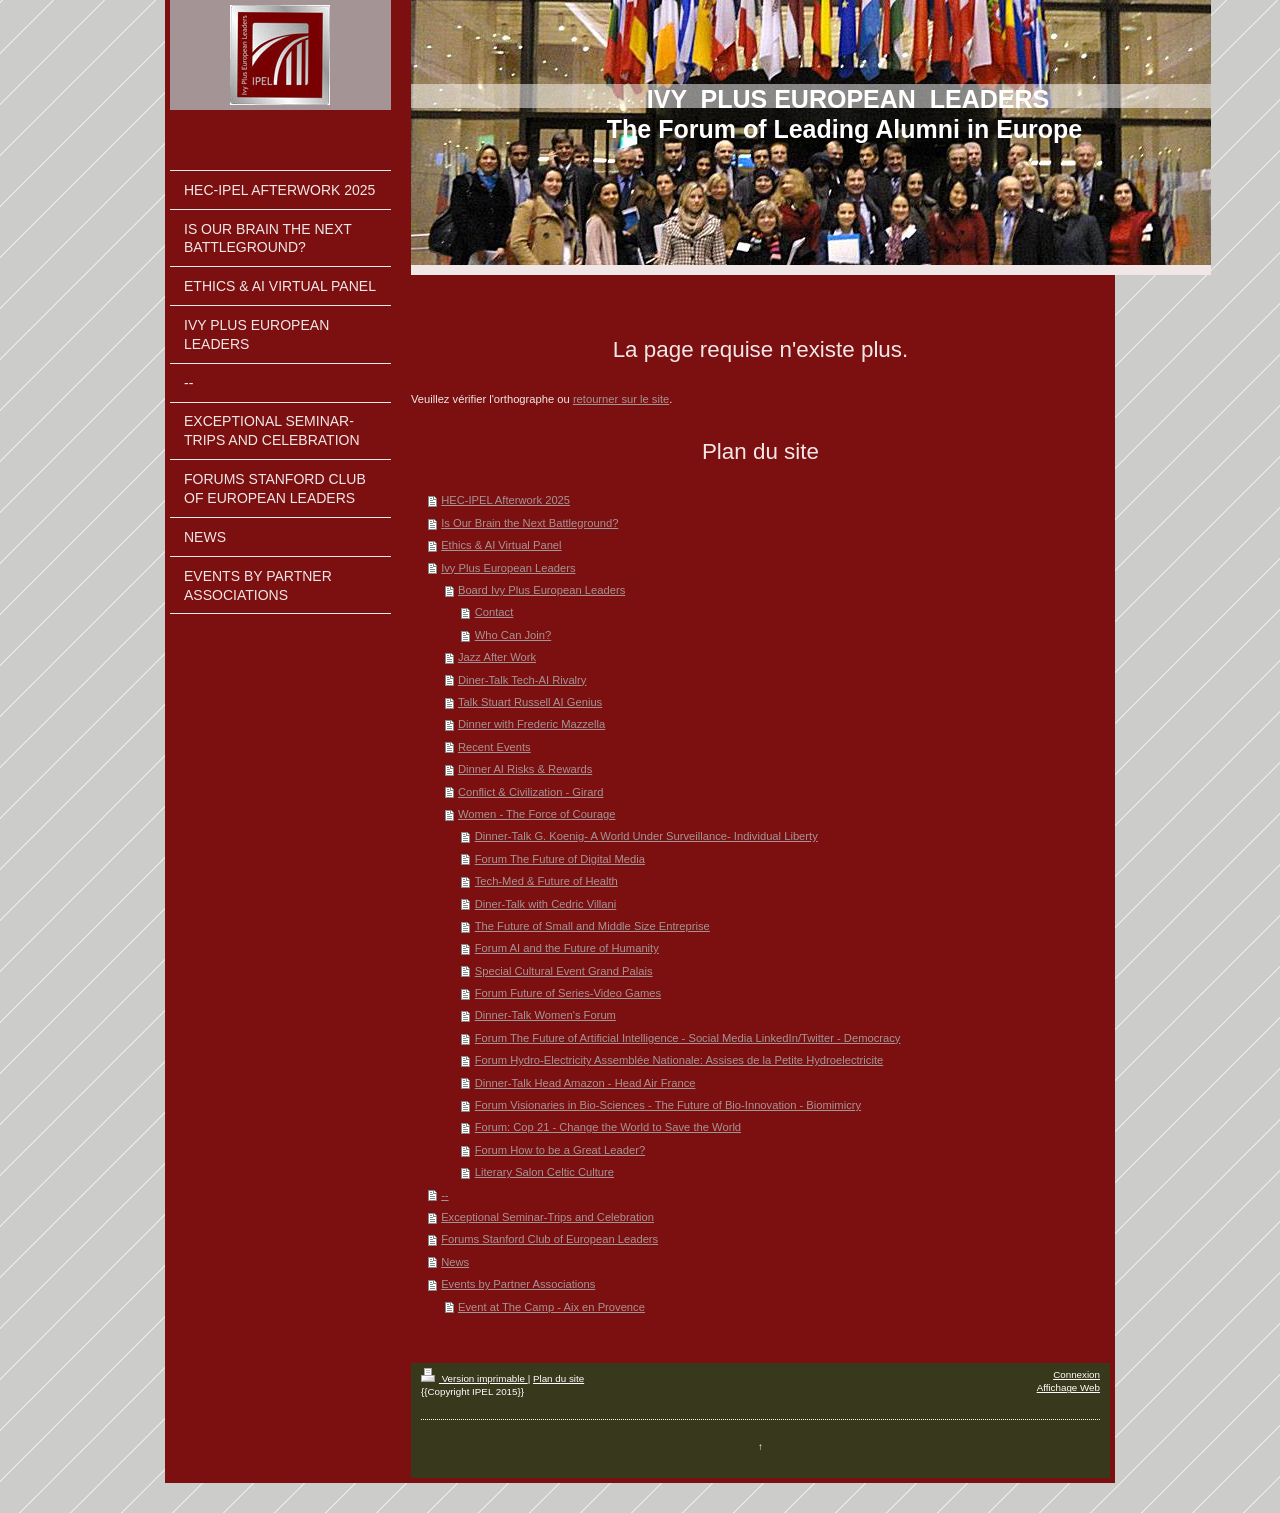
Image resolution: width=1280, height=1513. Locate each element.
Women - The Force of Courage (537, 814)
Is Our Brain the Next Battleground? (529, 523)
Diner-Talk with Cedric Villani (546, 904)
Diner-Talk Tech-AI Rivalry (522, 680)
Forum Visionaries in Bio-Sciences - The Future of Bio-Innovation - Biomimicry (668, 1105)
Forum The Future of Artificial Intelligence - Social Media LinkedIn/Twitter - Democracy (688, 1038)
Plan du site (558, 1378)
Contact (494, 612)
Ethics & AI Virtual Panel (501, 545)
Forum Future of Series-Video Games (568, 993)
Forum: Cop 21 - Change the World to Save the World (608, 1127)
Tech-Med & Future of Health (546, 881)
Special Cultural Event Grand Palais (564, 971)
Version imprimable (474, 1378)
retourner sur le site (621, 399)
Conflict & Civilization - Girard (530, 792)
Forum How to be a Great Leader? (560, 1150)
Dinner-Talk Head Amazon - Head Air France (585, 1083)
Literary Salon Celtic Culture (544, 1172)
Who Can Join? (513, 635)
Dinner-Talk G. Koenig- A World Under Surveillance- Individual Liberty (646, 836)
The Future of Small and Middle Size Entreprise (592, 926)
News (455, 1262)
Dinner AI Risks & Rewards (525, 769)
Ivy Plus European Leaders (508, 568)
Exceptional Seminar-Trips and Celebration (547, 1217)
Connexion (1076, 1374)
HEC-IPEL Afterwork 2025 (505, 500)
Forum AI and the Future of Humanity (567, 948)
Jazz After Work (497, 657)
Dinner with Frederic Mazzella (531, 724)
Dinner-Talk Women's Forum (545, 1015)
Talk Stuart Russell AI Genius (530, 702)
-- (444, 1195)
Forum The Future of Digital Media (560, 859)
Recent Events (494, 747)
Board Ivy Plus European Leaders (541, 590)
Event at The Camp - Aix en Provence (551, 1307)
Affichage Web (1068, 1387)
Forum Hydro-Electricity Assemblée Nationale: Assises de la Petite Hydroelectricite (679, 1060)
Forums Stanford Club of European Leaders (549, 1239)
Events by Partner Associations (518, 1284)
